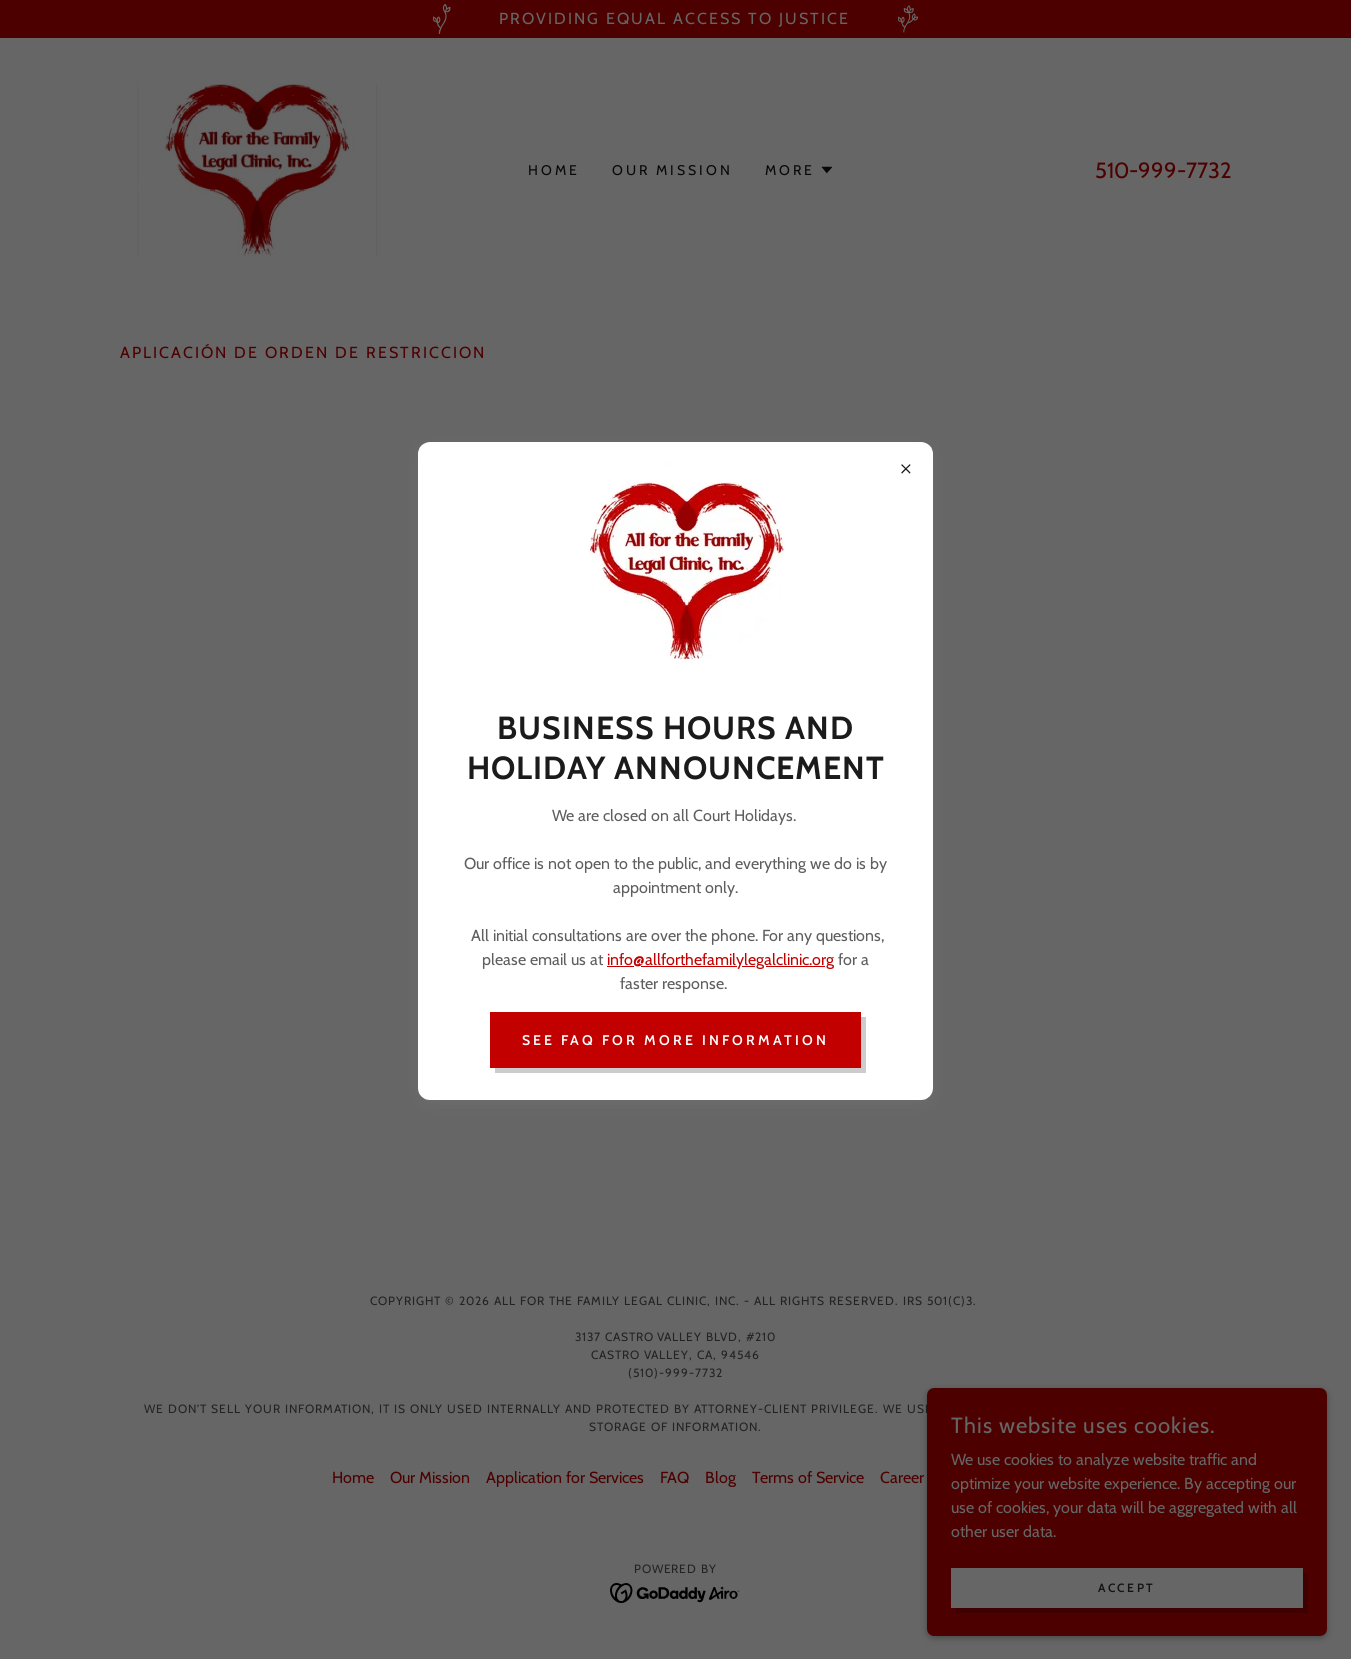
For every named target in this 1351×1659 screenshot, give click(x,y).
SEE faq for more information (675, 1040)
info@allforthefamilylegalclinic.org (720, 959)
